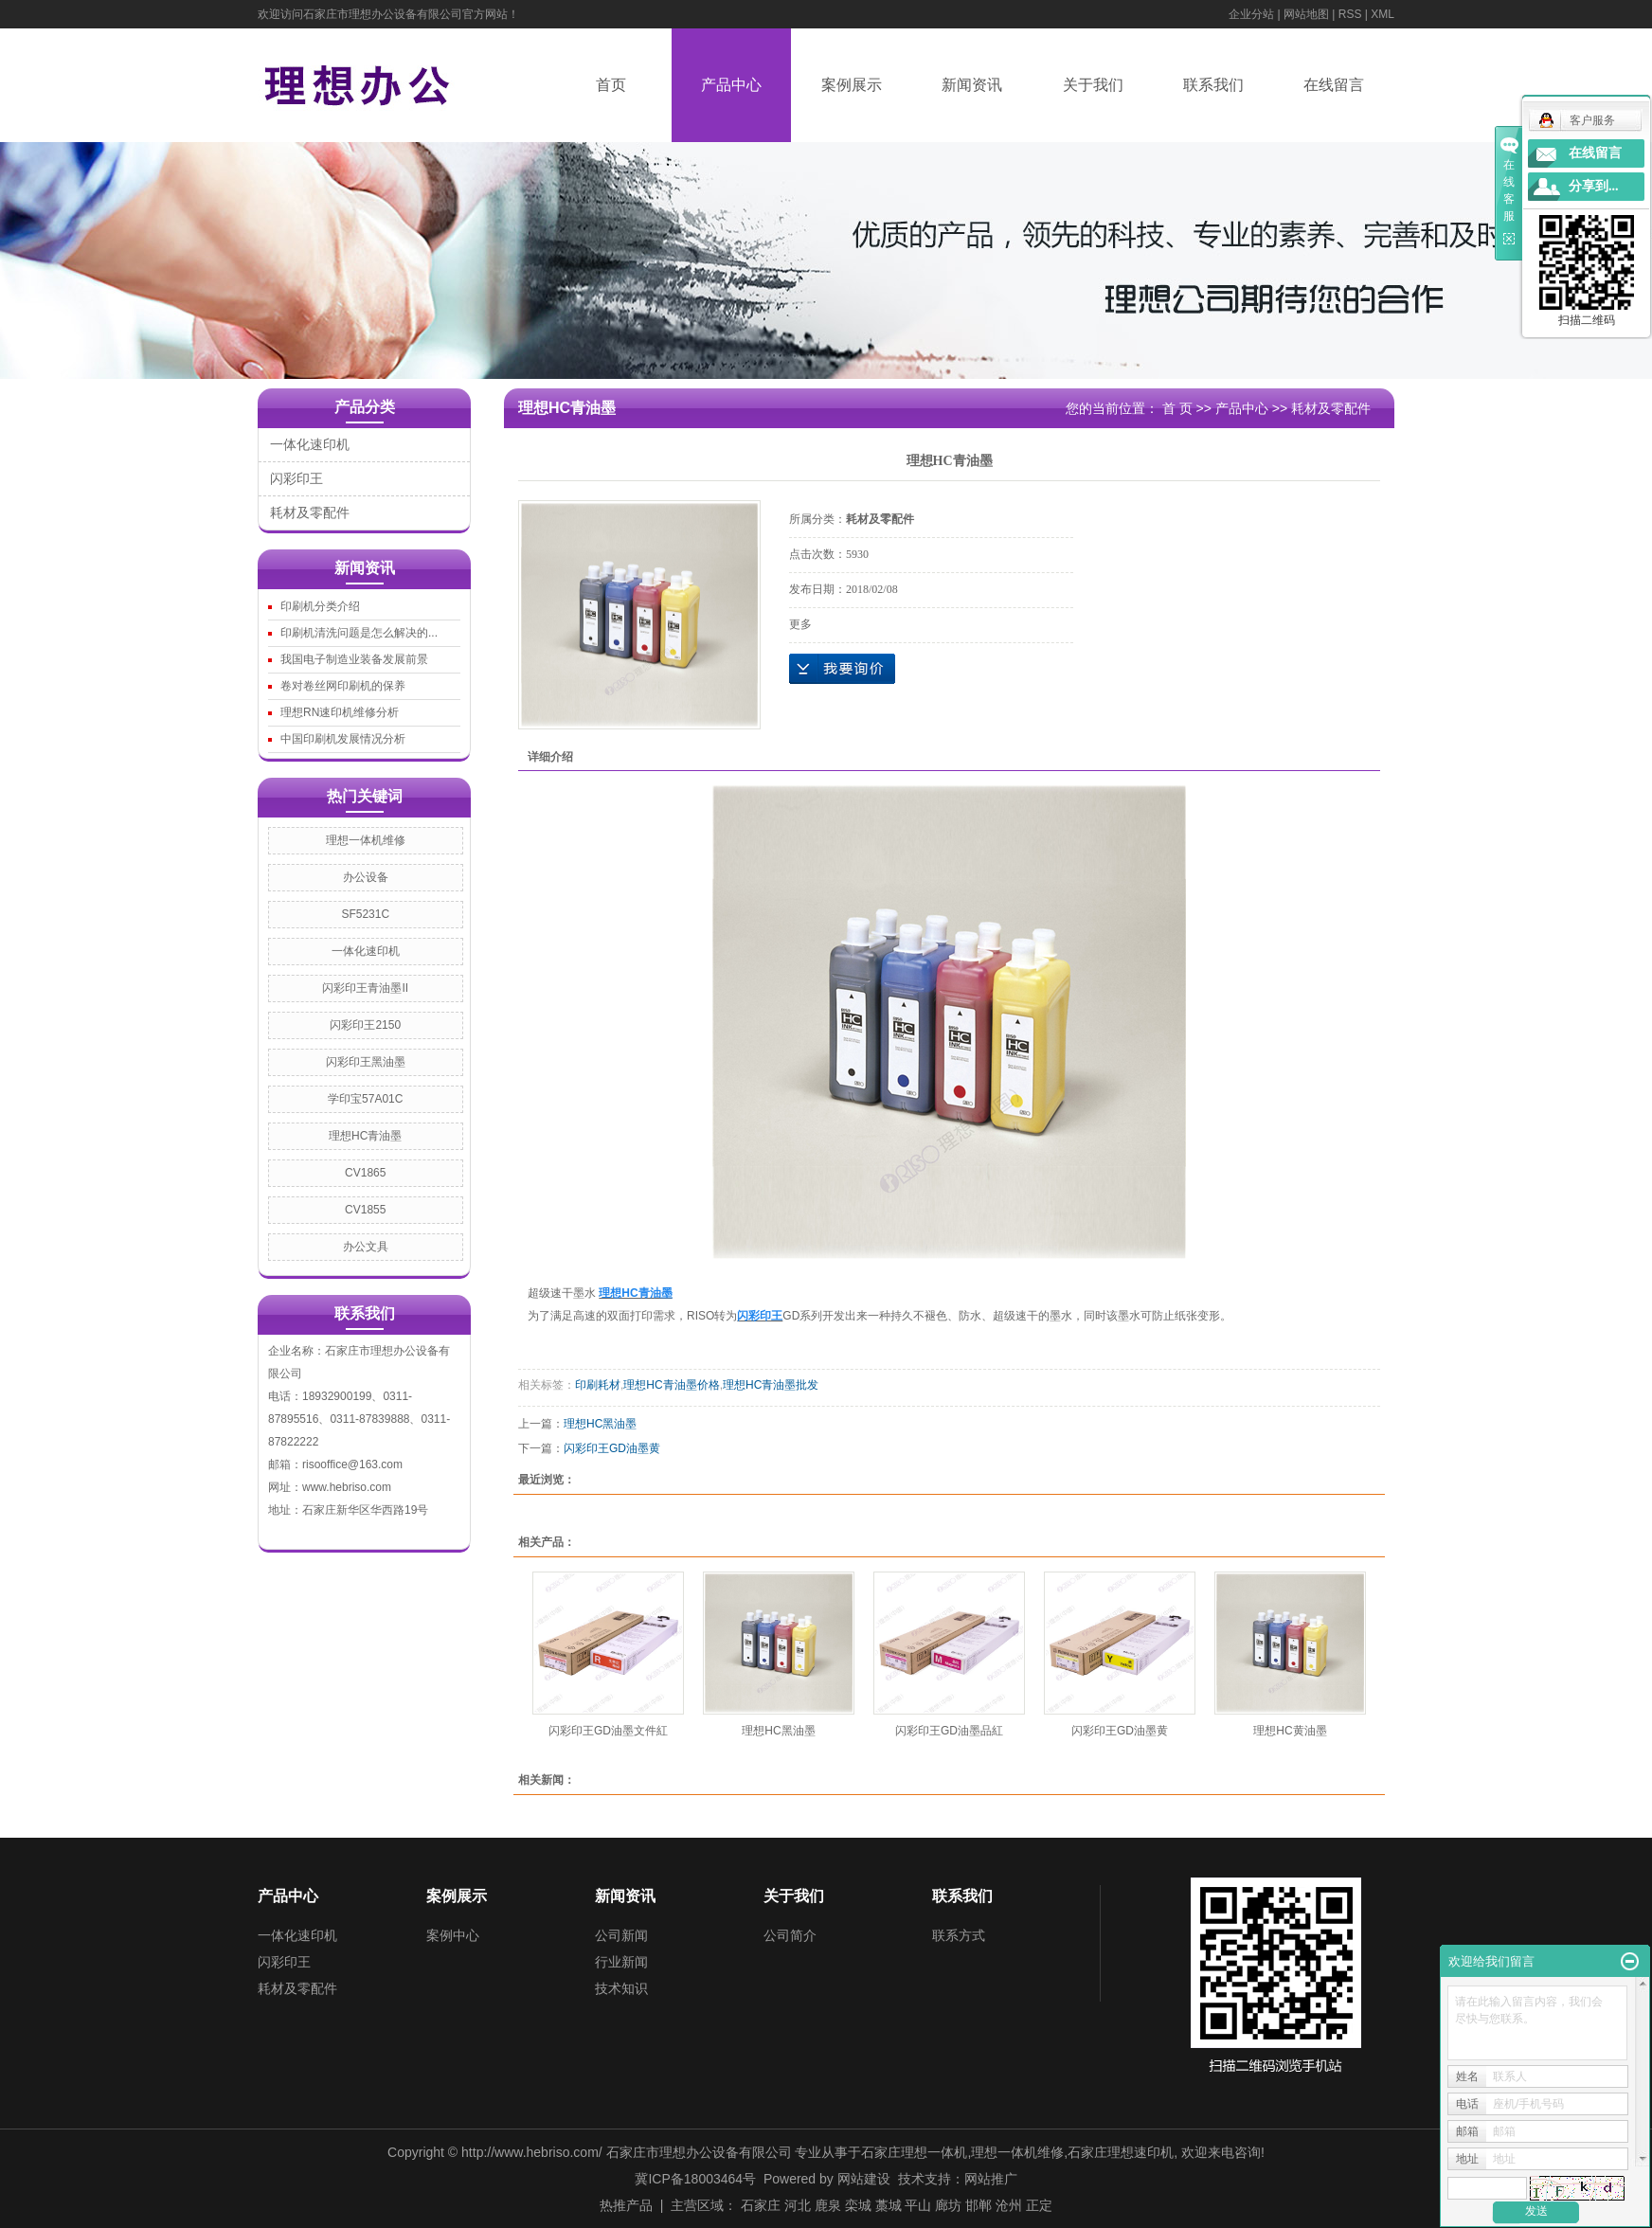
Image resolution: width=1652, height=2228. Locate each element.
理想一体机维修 (365, 840)
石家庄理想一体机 (914, 2152)
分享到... (1594, 186)
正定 (1039, 2205)
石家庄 (761, 2205)
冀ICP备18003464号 (695, 2178)
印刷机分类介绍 (320, 606)
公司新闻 (621, 1935)
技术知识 (621, 1988)
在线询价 (842, 669)
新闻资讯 (972, 85)
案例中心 (452, 1935)
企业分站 (1251, 14)
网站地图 (1306, 14)
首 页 (1177, 408)
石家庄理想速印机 (1121, 2152)
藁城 (888, 2205)
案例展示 (851, 85)
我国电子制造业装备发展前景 (354, 659)
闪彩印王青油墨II (365, 988)
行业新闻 (621, 1961)
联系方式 (958, 1935)
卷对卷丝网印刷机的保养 (342, 685)
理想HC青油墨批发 (770, 1385)
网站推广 (990, 2178)
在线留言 (1333, 85)
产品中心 (731, 85)
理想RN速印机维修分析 (339, 712)
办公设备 (365, 877)
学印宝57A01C (365, 1098)
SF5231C (365, 914)
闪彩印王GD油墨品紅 (949, 1730)
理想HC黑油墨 (600, 1423)
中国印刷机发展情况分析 (342, 739)
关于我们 (1093, 85)
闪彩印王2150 (365, 1025)
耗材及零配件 (310, 512)
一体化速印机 (310, 444)
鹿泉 (828, 2205)
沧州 (1009, 2205)
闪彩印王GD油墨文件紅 (608, 1730)
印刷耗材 (597, 1385)
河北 (797, 2205)
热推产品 (626, 2205)
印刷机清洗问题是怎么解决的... (359, 632)
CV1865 (365, 1172)
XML (1382, 14)
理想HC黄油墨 (1289, 1730)
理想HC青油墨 (365, 1135)
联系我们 (1213, 85)
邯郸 (978, 2205)
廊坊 (948, 2205)
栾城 (858, 2205)
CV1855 (365, 1209)
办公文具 (365, 1246)
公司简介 (790, 1935)
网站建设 (863, 2178)
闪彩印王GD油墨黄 (612, 1448)
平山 (918, 2205)
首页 (611, 85)
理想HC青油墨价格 (671, 1385)
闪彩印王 (296, 478)
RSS (1350, 14)
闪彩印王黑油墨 (365, 1062)
